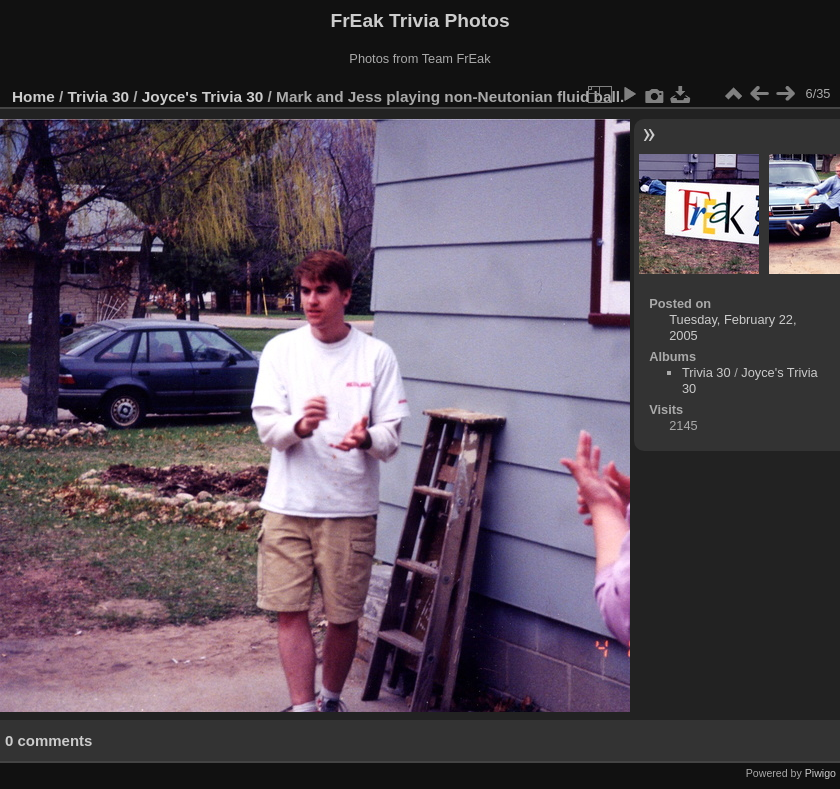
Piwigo (820, 773)
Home (33, 96)
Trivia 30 (98, 96)
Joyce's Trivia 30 (203, 96)
